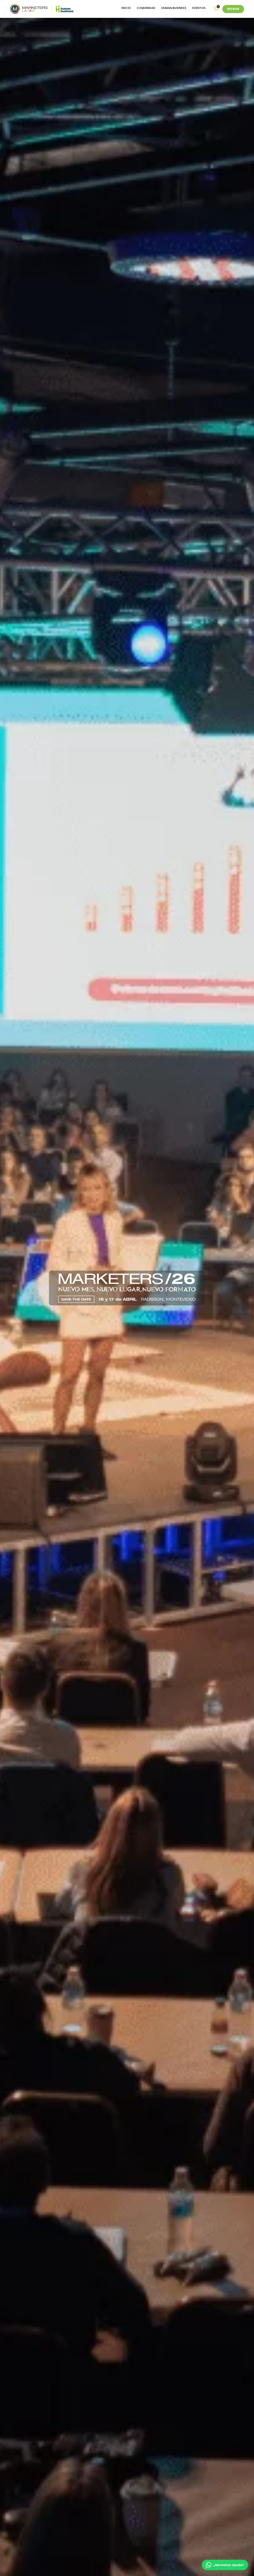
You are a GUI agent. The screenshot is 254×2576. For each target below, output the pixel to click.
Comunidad (146, 8)
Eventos (199, 8)
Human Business (173, 8)
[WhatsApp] (225, 2565)
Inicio (126, 8)
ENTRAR (233, 9)
